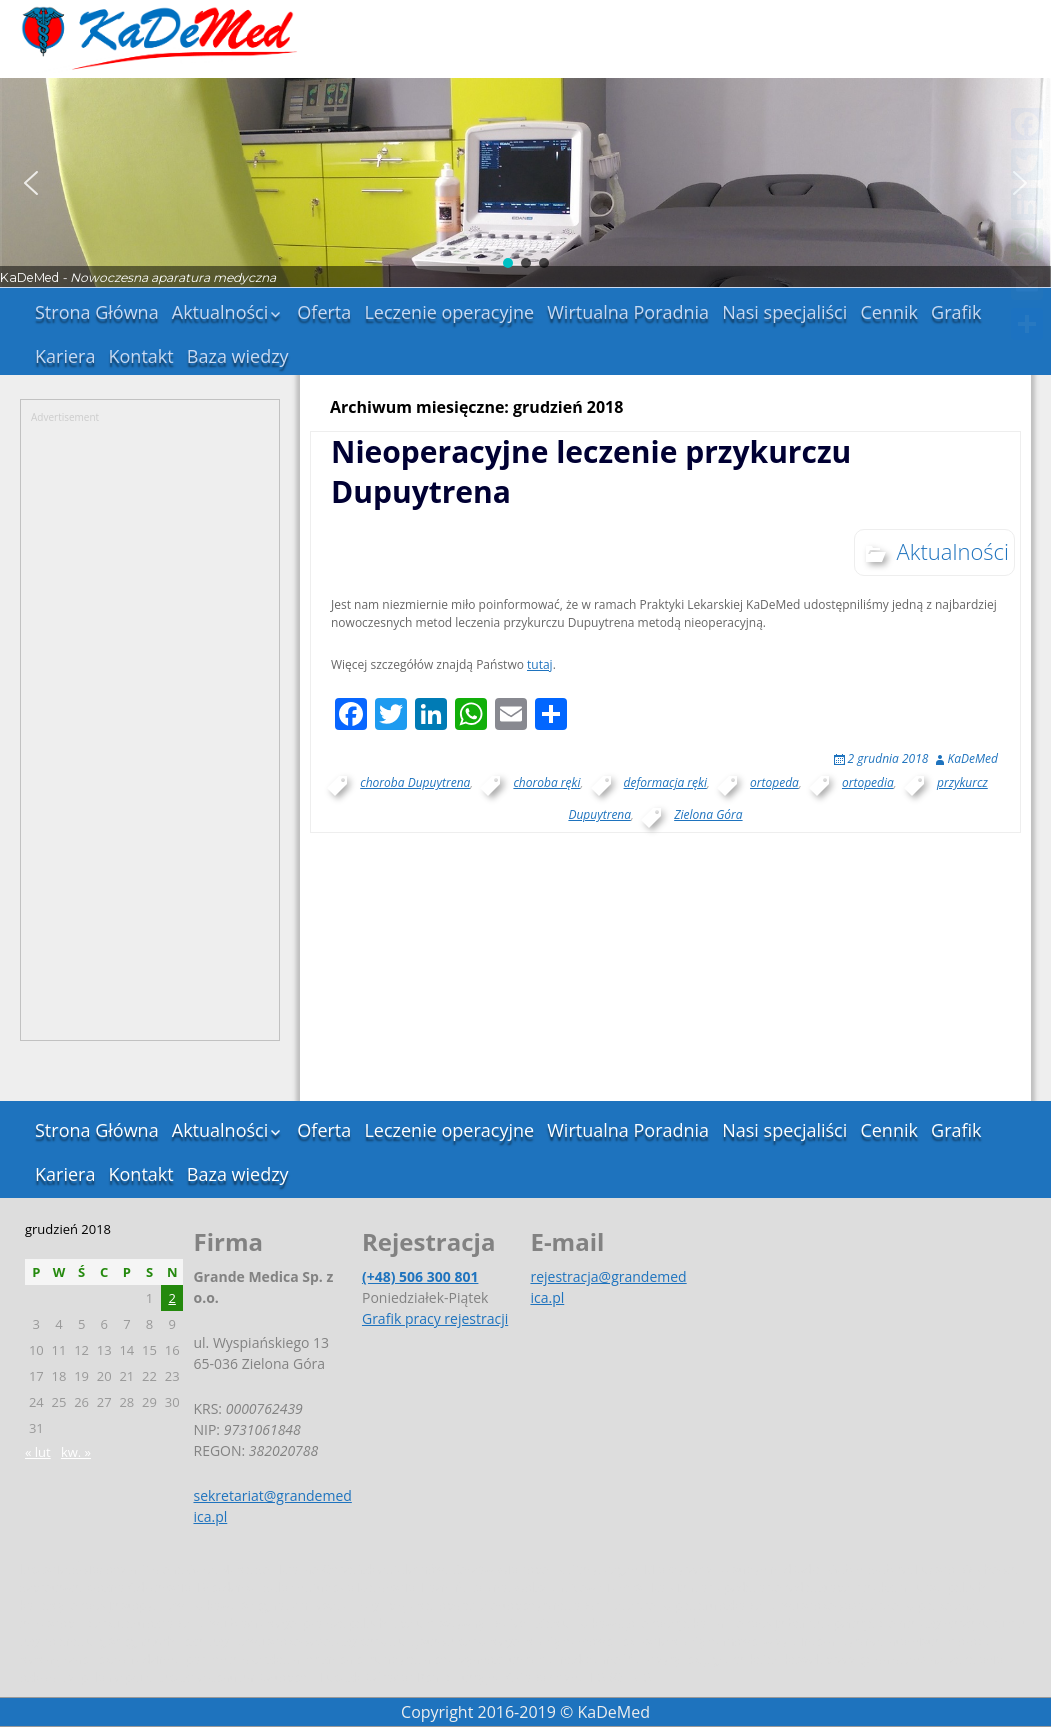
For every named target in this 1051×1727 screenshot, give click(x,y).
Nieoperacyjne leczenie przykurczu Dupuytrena (591, 471)
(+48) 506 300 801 (420, 1276)
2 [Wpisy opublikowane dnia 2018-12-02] (171, 1298)
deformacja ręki (665, 782)
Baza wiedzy (238, 356)
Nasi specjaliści (784, 312)
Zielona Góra (708, 814)
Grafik (956, 312)
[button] (31, 183)
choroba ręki (546, 782)
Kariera (65, 356)
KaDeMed (973, 758)
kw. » (76, 1452)
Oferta (324, 312)
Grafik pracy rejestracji (435, 1318)
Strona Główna (97, 312)
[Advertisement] (150, 725)
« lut (38, 1452)
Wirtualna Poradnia (628, 312)
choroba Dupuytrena (415, 782)
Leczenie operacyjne (449, 312)
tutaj (540, 664)
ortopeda (774, 782)
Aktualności (220, 312)
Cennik (889, 312)
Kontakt (141, 356)
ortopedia (868, 782)
